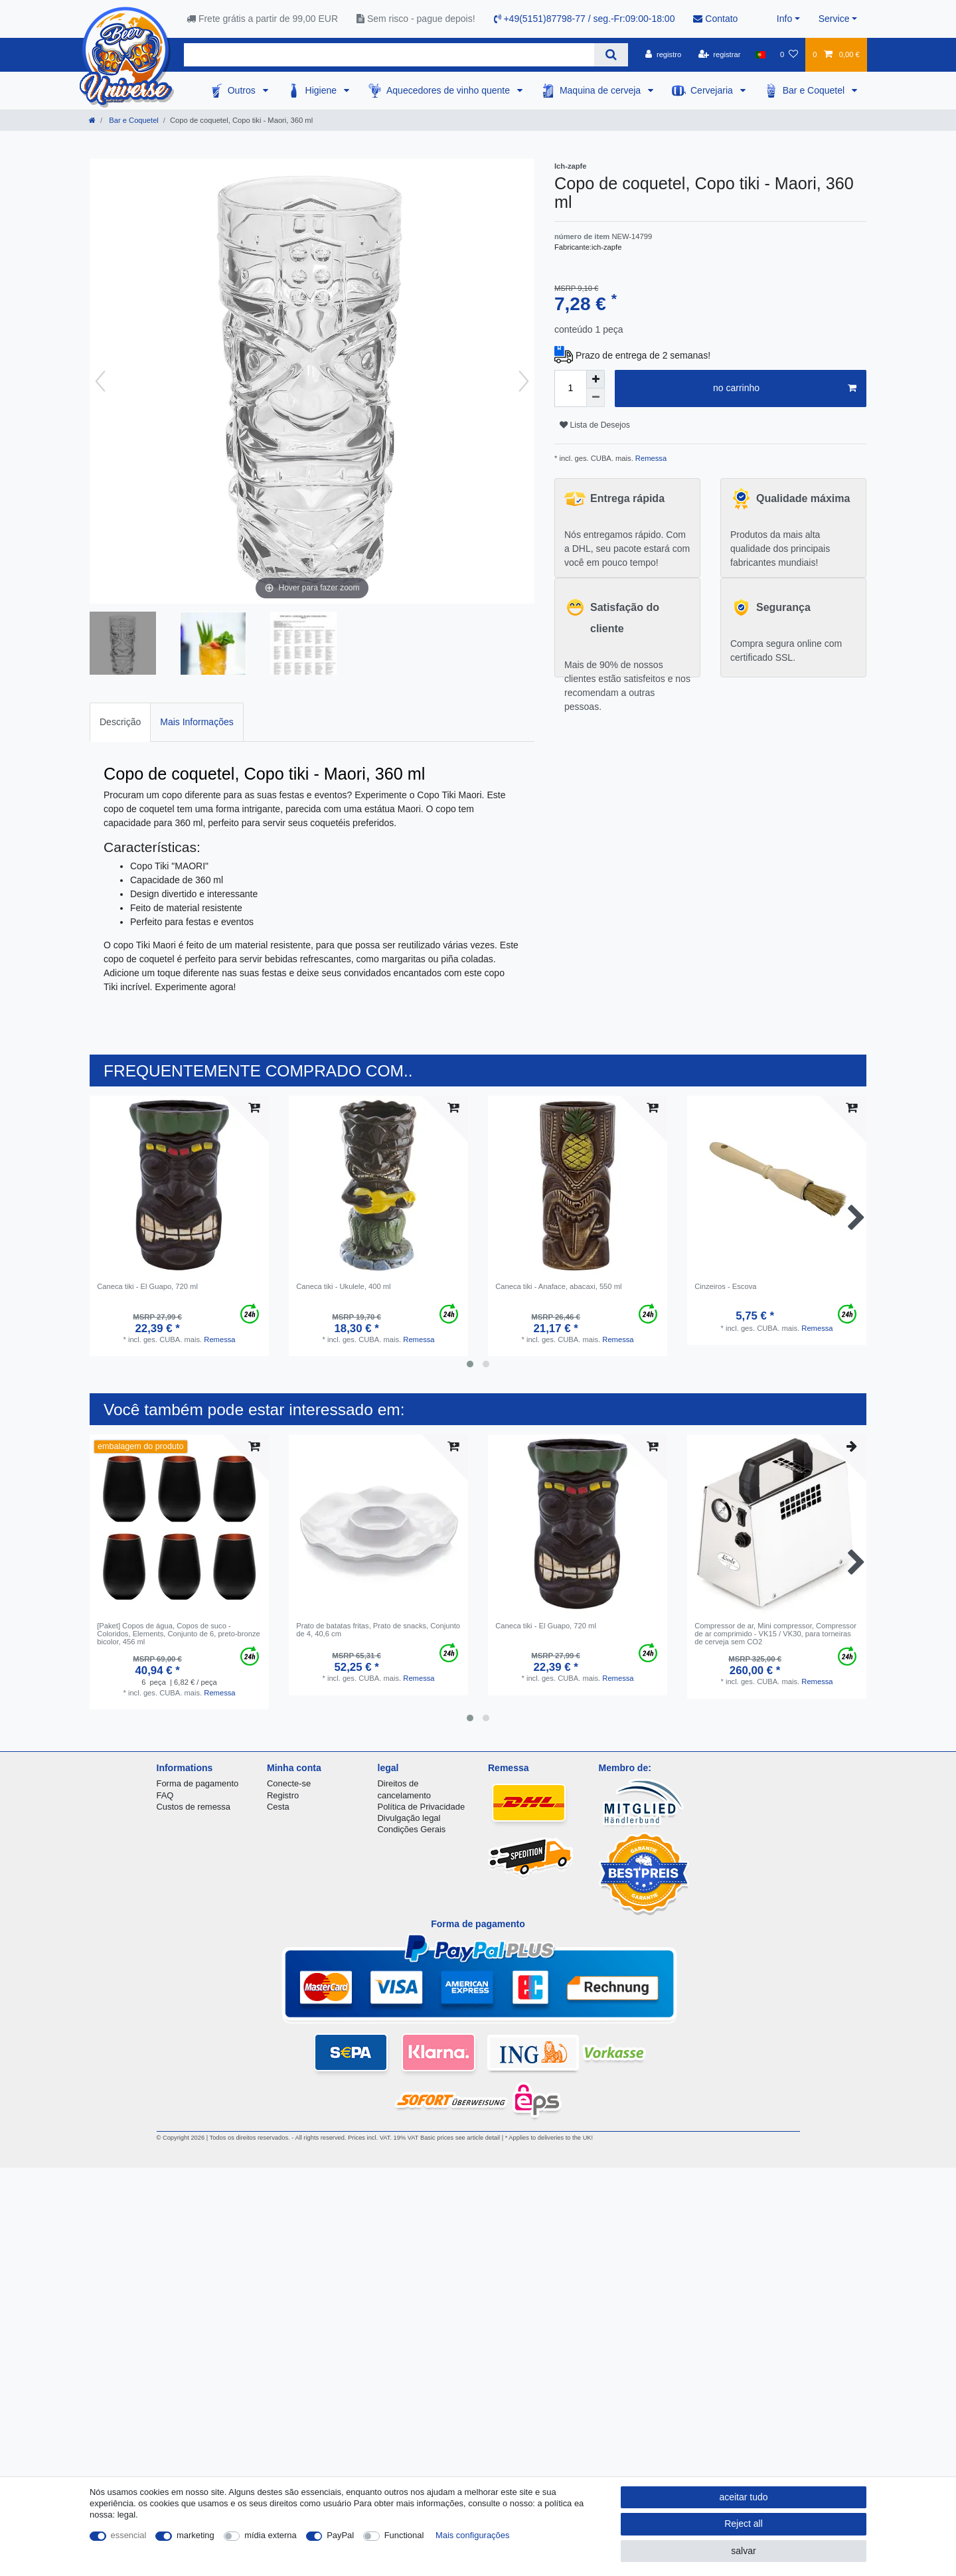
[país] (760, 54)
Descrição (120, 722)
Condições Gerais (412, 1829)
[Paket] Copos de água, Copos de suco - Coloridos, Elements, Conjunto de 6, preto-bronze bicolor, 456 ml (178, 1634)
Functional (404, 2535)
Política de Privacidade (421, 1807)
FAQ (165, 1795)
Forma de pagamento (198, 1783)
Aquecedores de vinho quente (449, 90)
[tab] (120, 722)
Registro (283, 1795)
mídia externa (270, 2535)
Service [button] (834, 18)
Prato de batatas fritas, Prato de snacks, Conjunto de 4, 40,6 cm (378, 1630)
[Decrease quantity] (595, 397)
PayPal (340, 2535)
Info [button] (784, 18)
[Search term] (389, 54)
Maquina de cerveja (601, 90)
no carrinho (784, 388)
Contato (715, 18)
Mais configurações (472, 2535)
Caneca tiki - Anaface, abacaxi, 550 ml (558, 1286)
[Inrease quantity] (595, 379)
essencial (129, 2535)
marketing (195, 2535)
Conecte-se (289, 1783)
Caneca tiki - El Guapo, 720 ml (147, 1286)
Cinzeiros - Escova (725, 1286)
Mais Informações (196, 722)
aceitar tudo (743, 2497)
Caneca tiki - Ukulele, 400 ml (343, 1286)
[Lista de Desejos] (789, 54)
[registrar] (719, 54)
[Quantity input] (570, 388)
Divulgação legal (409, 1818)
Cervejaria (713, 90)
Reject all (743, 2523)
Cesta (278, 1807)
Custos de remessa (193, 1807)
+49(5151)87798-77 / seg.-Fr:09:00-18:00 (584, 18)
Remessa (650, 458)
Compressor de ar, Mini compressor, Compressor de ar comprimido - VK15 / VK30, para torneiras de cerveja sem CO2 (775, 1634)
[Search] (611, 54)
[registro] (663, 54)
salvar (743, 2550)
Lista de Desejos (595, 425)
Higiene (322, 90)
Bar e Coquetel (815, 90)
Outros (243, 90)
